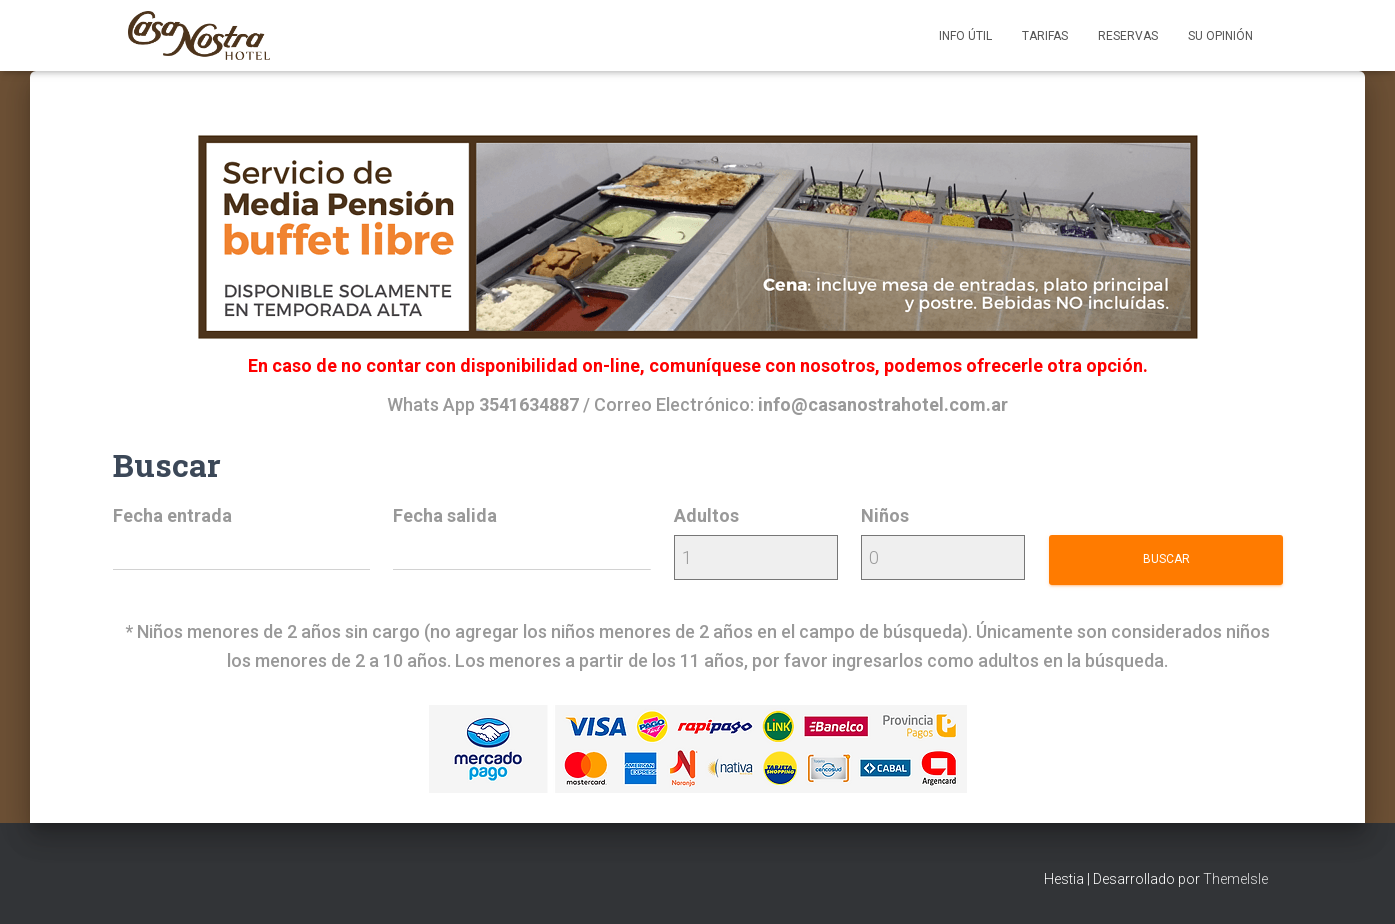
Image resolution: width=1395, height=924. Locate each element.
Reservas (1128, 36)
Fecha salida (445, 515)
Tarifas (1045, 36)
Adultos (706, 515)
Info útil (965, 36)
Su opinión (1220, 36)
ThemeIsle (1235, 879)
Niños (885, 515)
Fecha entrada (172, 515)
